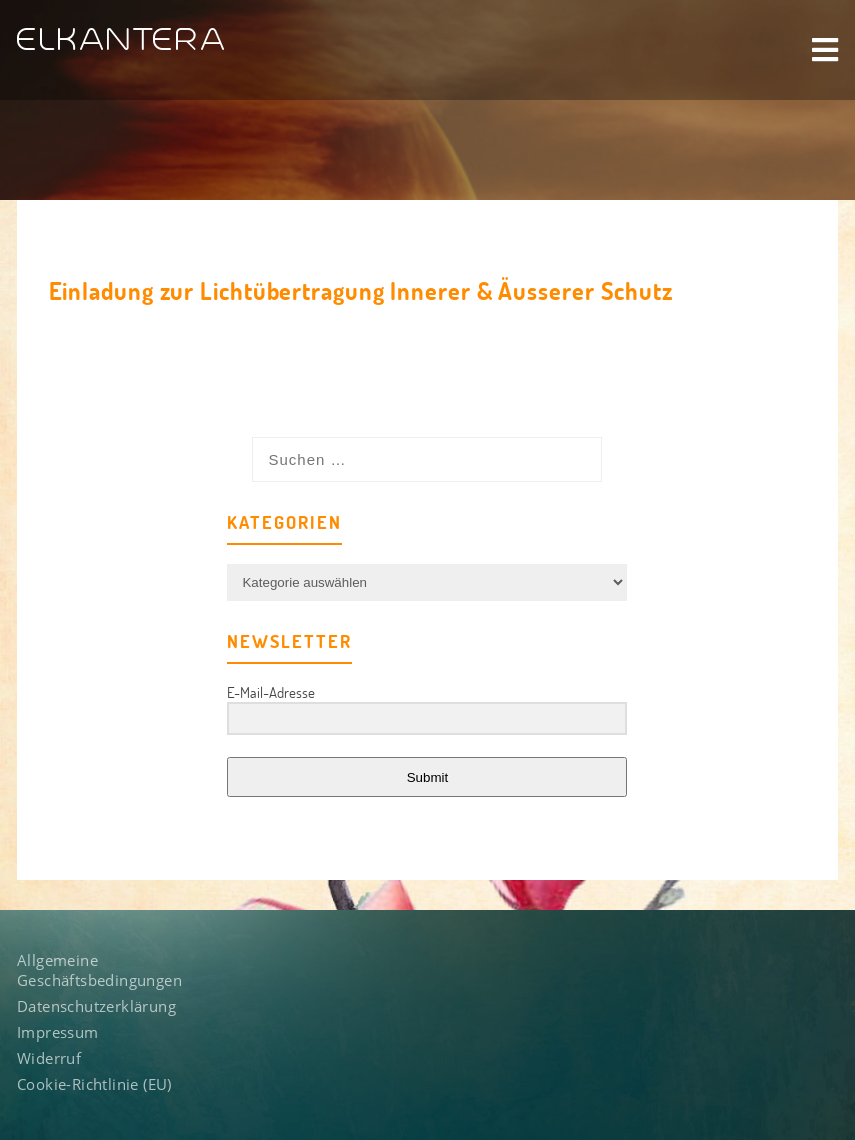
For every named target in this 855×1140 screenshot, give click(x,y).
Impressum (58, 1035)
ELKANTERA (122, 40)
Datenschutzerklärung (96, 1009)
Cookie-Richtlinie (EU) (94, 1087)
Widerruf (49, 1061)
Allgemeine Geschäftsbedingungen (99, 973)
